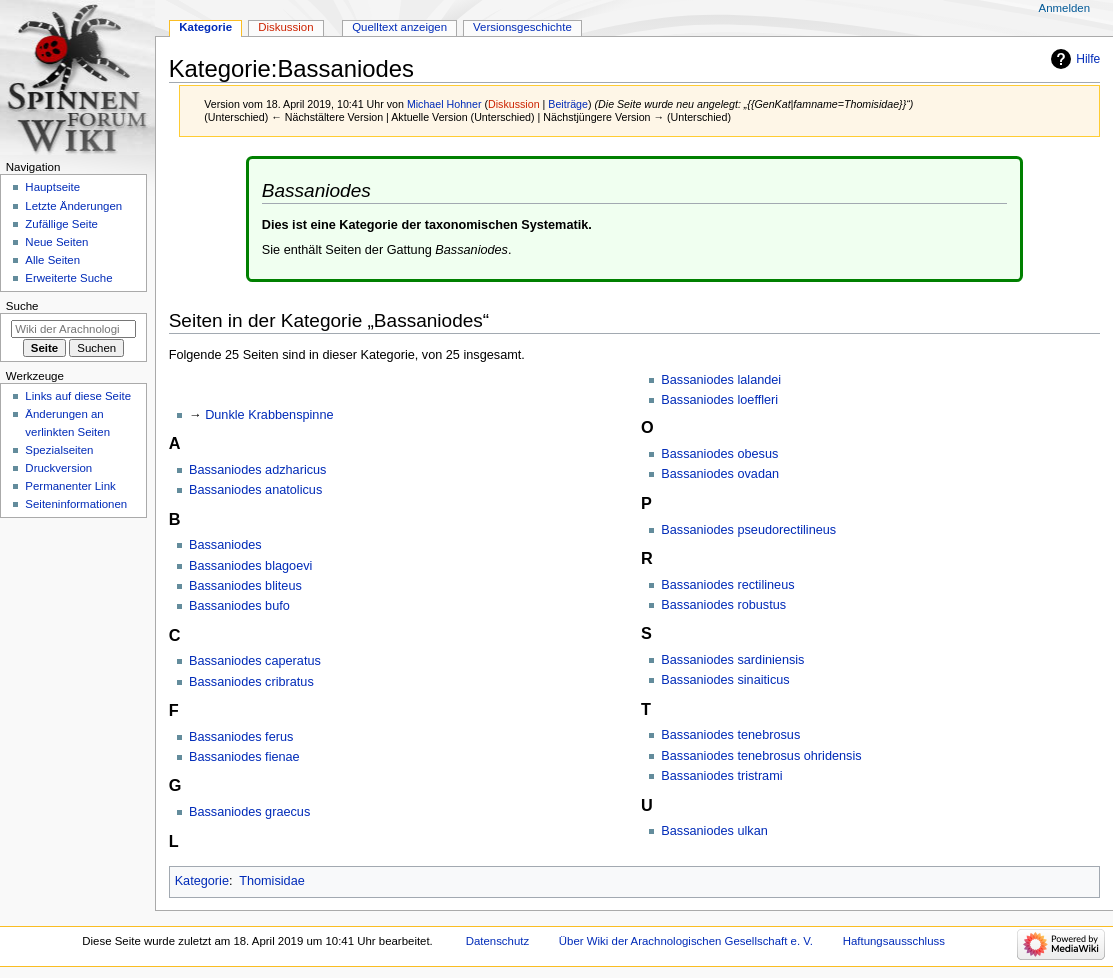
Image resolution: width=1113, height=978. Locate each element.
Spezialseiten (59, 450)
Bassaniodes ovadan (720, 474)
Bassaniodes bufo (239, 606)
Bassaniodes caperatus (255, 661)
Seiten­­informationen (76, 504)
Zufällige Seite (61, 224)
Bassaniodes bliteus (245, 586)
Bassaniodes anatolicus (255, 490)
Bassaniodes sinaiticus (725, 680)
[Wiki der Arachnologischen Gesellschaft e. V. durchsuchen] (73, 329)
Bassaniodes (225, 545)
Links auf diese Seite (78, 396)
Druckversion (58, 468)
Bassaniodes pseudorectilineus (748, 530)
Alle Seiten (52, 260)
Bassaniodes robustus (723, 605)
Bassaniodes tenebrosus (730, 735)
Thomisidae (272, 881)
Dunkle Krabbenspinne (269, 415)
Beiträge (568, 104)
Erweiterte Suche (68, 278)
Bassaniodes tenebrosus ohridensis (761, 756)
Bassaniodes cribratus (251, 682)
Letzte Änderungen (73, 206)
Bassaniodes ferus (241, 737)
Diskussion (514, 104)
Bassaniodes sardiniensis (732, 660)
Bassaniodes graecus (249, 812)
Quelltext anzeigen (399, 27)
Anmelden (1065, 8)
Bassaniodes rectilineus (727, 585)
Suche (22, 306)
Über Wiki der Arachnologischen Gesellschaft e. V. (686, 941)
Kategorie (202, 881)
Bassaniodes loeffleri (719, 400)
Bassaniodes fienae (244, 757)
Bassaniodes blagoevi (250, 566)
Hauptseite (52, 187)
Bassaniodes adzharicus (258, 470)
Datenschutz (498, 941)
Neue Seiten (56, 242)
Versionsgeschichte (522, 27)
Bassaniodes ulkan (714, 831)
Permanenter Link (70, 486)
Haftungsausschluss (894, 941)
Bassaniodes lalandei (721, 380)
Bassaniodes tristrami (721, 776)
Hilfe (1088, 59)
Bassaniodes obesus (719, 454)
